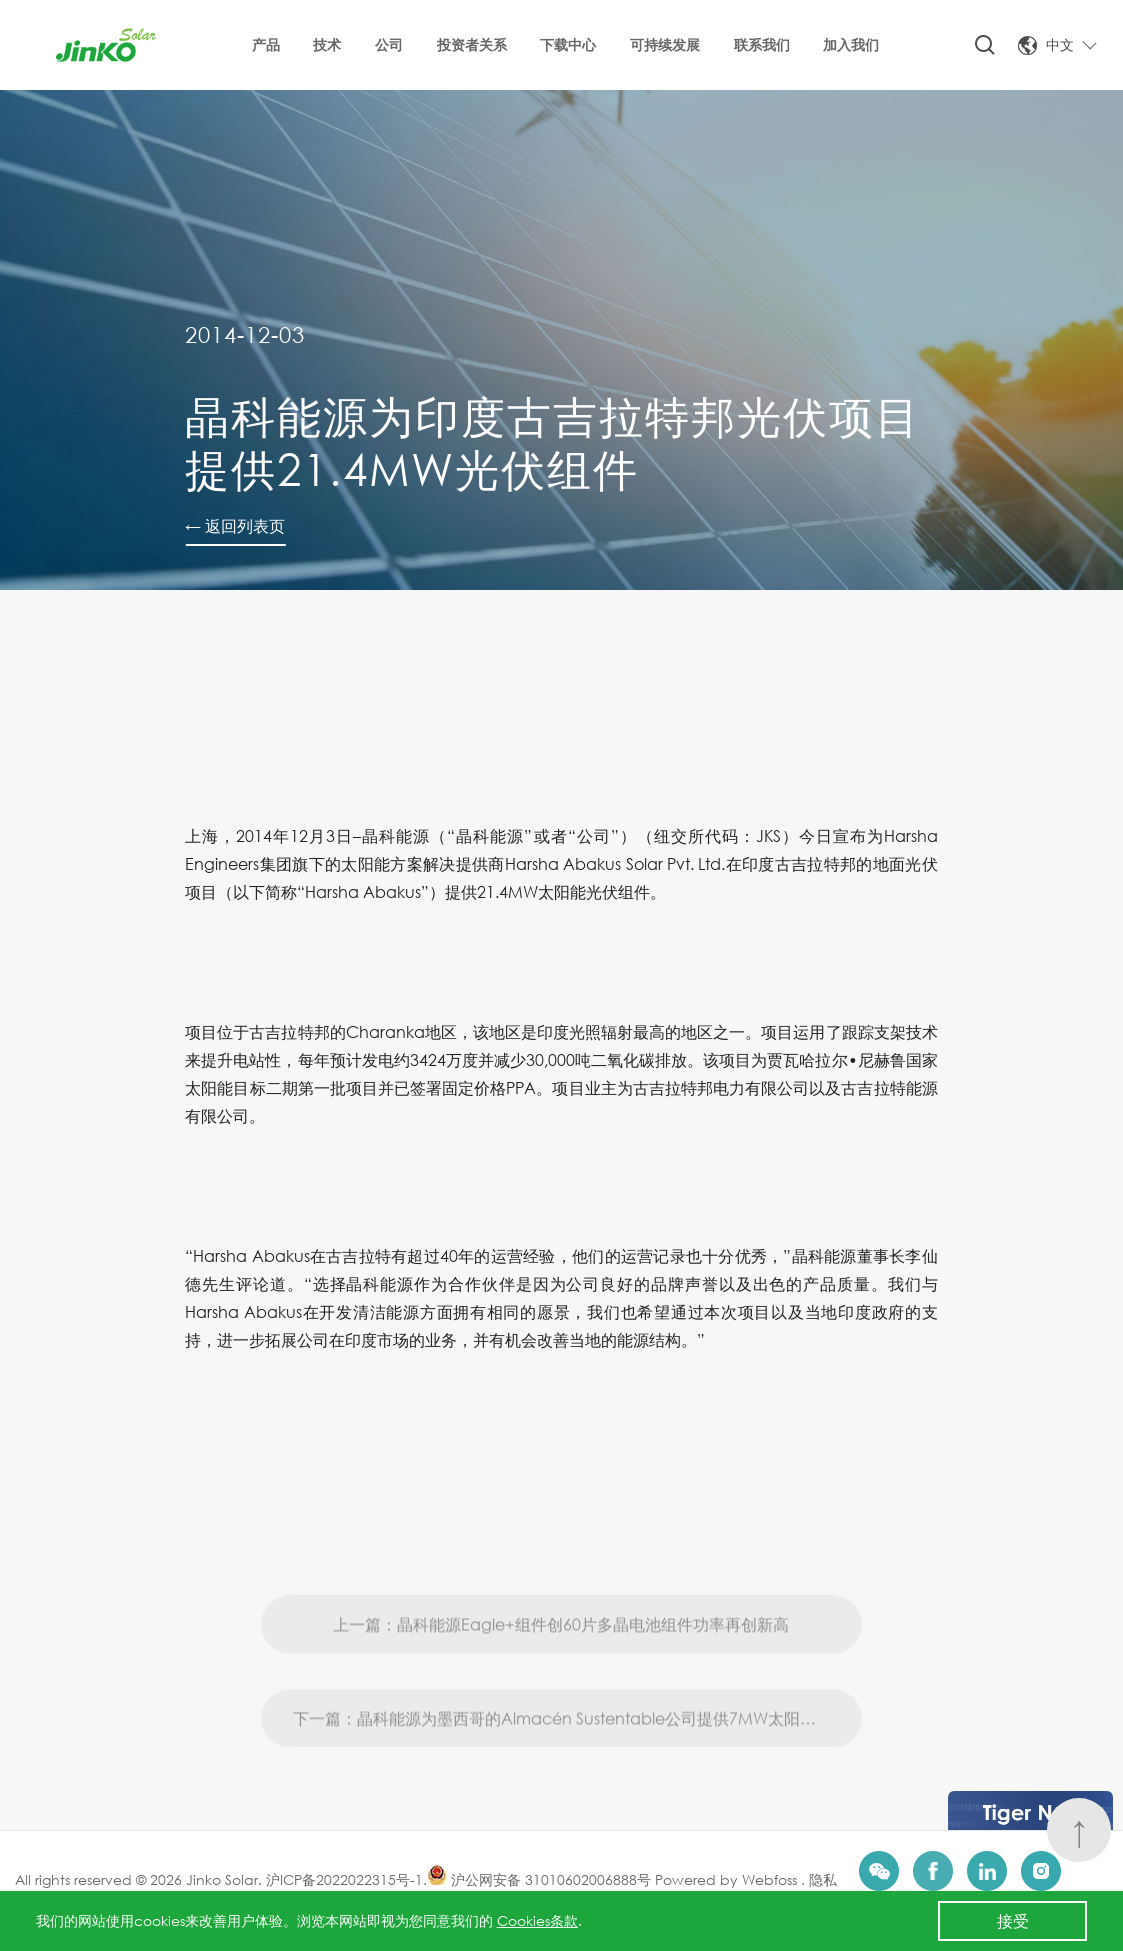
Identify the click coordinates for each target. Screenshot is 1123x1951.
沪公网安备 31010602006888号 (539, 1879)
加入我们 (851, 44)
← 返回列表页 (235, 525)
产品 (266, 44)
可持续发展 (665, 44)
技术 (327, 44)
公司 (389, 44)
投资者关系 (472, 44)
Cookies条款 (537, 1920)
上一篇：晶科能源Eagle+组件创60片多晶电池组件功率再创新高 (561, 1656)
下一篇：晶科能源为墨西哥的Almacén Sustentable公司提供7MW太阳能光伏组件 (578, 1750)
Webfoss (771, 1879)
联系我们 (762, 44)
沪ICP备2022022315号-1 (344, 1879)
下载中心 (568, 44)
